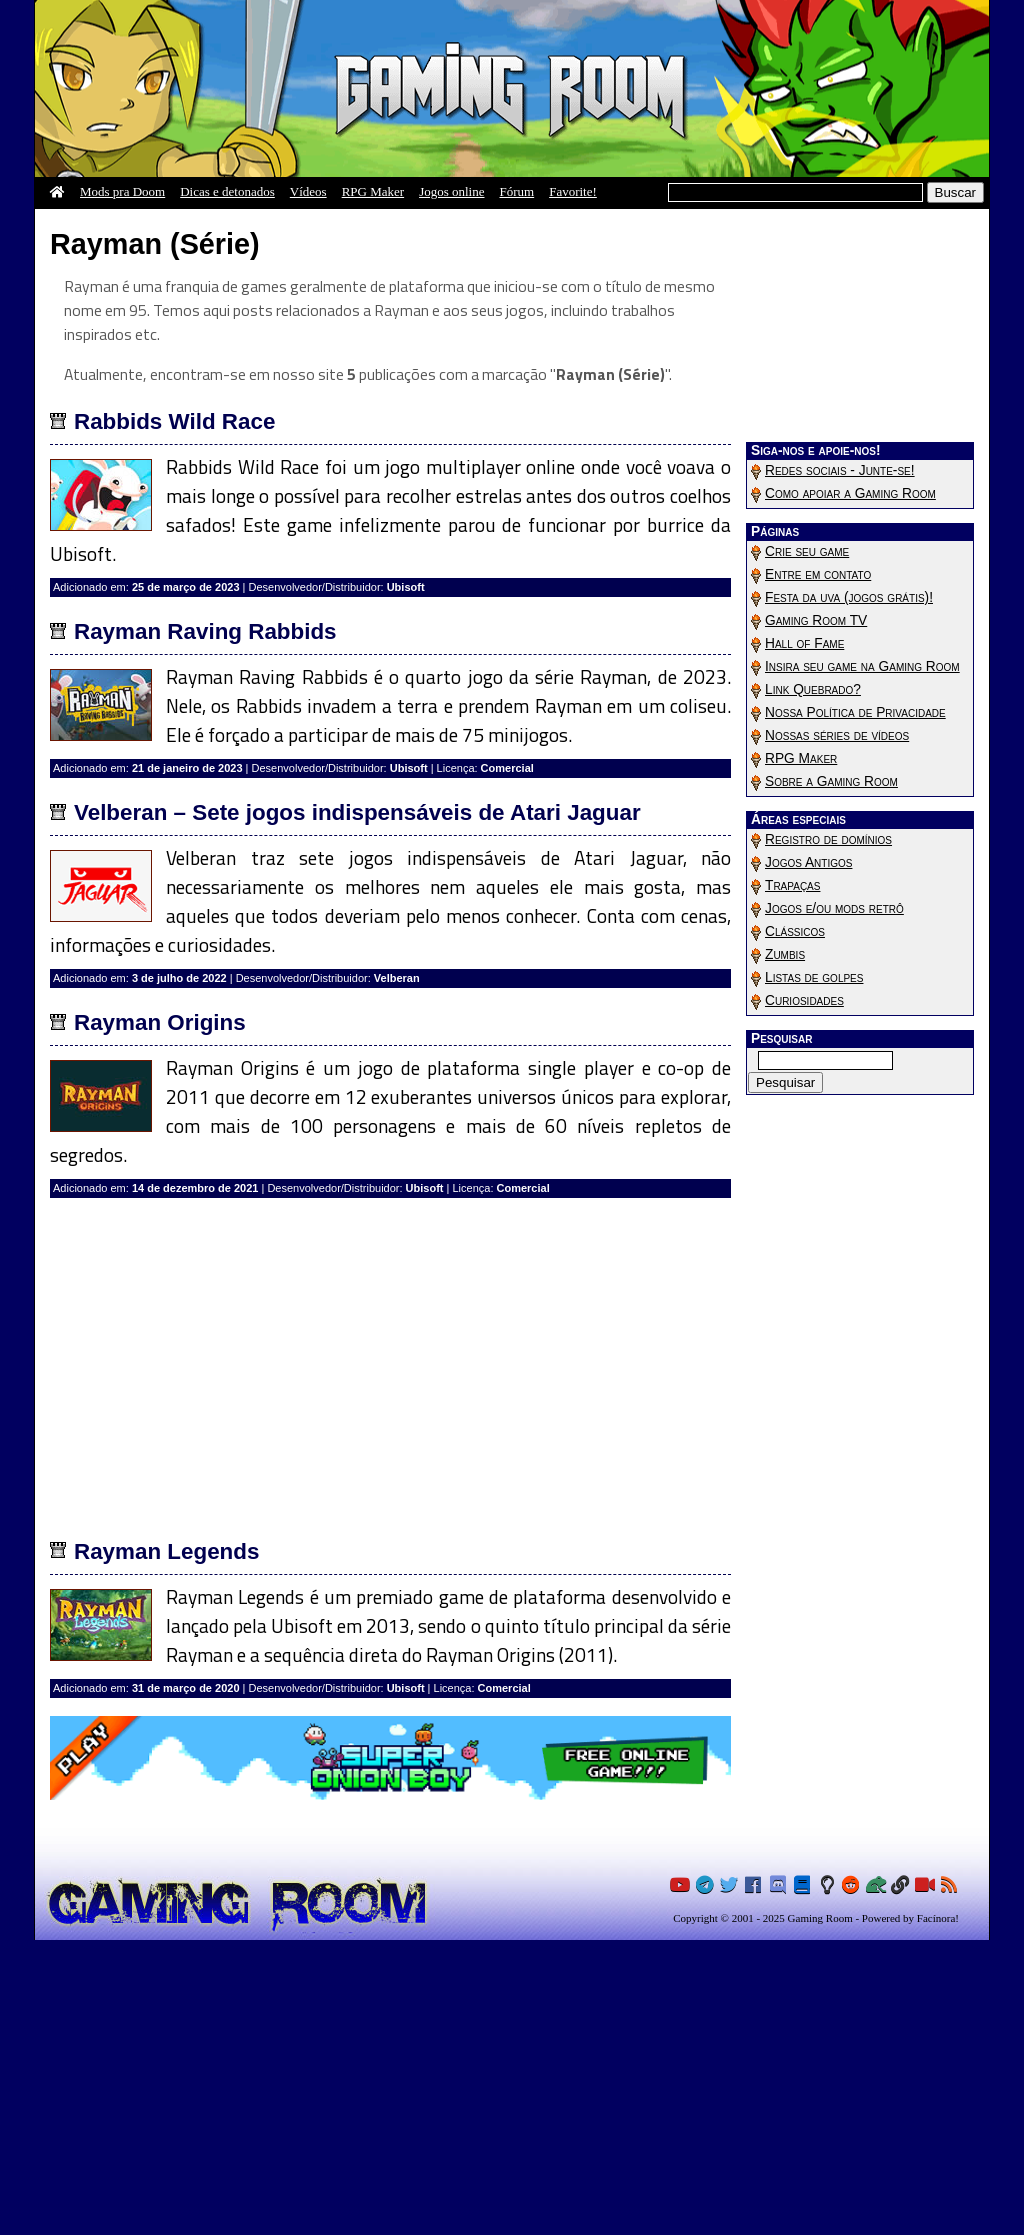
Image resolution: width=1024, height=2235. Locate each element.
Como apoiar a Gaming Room (850, 493)
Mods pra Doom (122, 191)
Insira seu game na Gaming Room (862, 666)
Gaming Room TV (816, 620)
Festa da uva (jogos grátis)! (849, 597)
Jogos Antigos (808, 862)
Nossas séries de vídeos (837, 735)
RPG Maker (373, 191)
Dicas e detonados (227, 191)
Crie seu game (807, 551)
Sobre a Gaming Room (831, 781)
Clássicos (795, 931)
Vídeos (308, 191)
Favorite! (573, 191)
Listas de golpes (814, 977)
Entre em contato (818, 574)
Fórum (517, 191)
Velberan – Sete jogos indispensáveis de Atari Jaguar (357, 1107)
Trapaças (792, 885)
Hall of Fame (804, 643)
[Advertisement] (390, 364)
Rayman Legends (166, 1846)
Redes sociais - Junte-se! (840, 470)
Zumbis (785, 954)
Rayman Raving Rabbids (205, 926)
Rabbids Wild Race (174, 716)
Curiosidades (804, 1000)
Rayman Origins (160, 1317)
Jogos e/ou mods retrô (834, 908)
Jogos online (451, 191)
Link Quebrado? (813, 689)
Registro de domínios (828, 839)
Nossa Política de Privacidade (855, 712)
